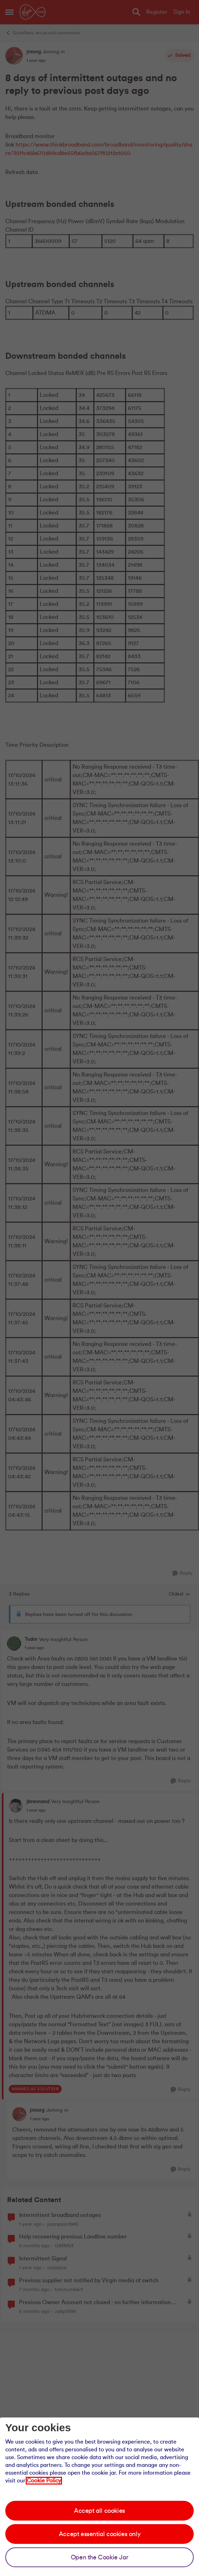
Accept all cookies (99, 2511)
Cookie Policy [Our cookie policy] (44, 2480)
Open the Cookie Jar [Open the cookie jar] (99, 2557)
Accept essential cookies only (99, 2534)
